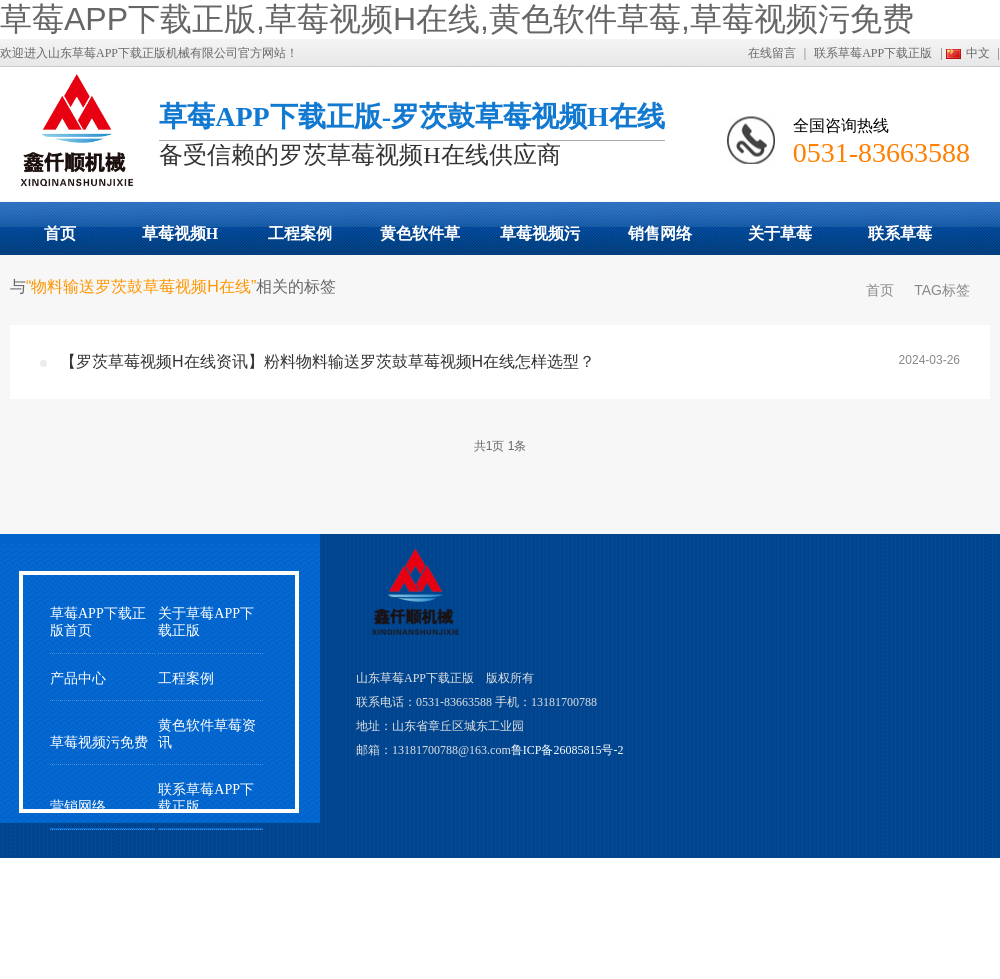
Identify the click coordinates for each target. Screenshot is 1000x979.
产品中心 (78, 678)
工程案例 (300, 233)
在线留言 (772, 53)
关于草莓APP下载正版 (779, 240)
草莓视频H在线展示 (180, 240)
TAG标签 (942, 290)
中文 (978, 53)
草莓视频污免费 (540, 240)
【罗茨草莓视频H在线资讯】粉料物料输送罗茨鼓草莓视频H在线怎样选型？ (327, 361)
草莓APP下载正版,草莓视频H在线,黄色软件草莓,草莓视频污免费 (457, 19)
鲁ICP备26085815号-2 (567, 750)
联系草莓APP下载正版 (873, 53)
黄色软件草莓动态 (420, 240)
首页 (60, 233)
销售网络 (660, 233)
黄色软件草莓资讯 (207, 734)
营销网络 (78, 806)
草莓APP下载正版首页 (98, 622)
